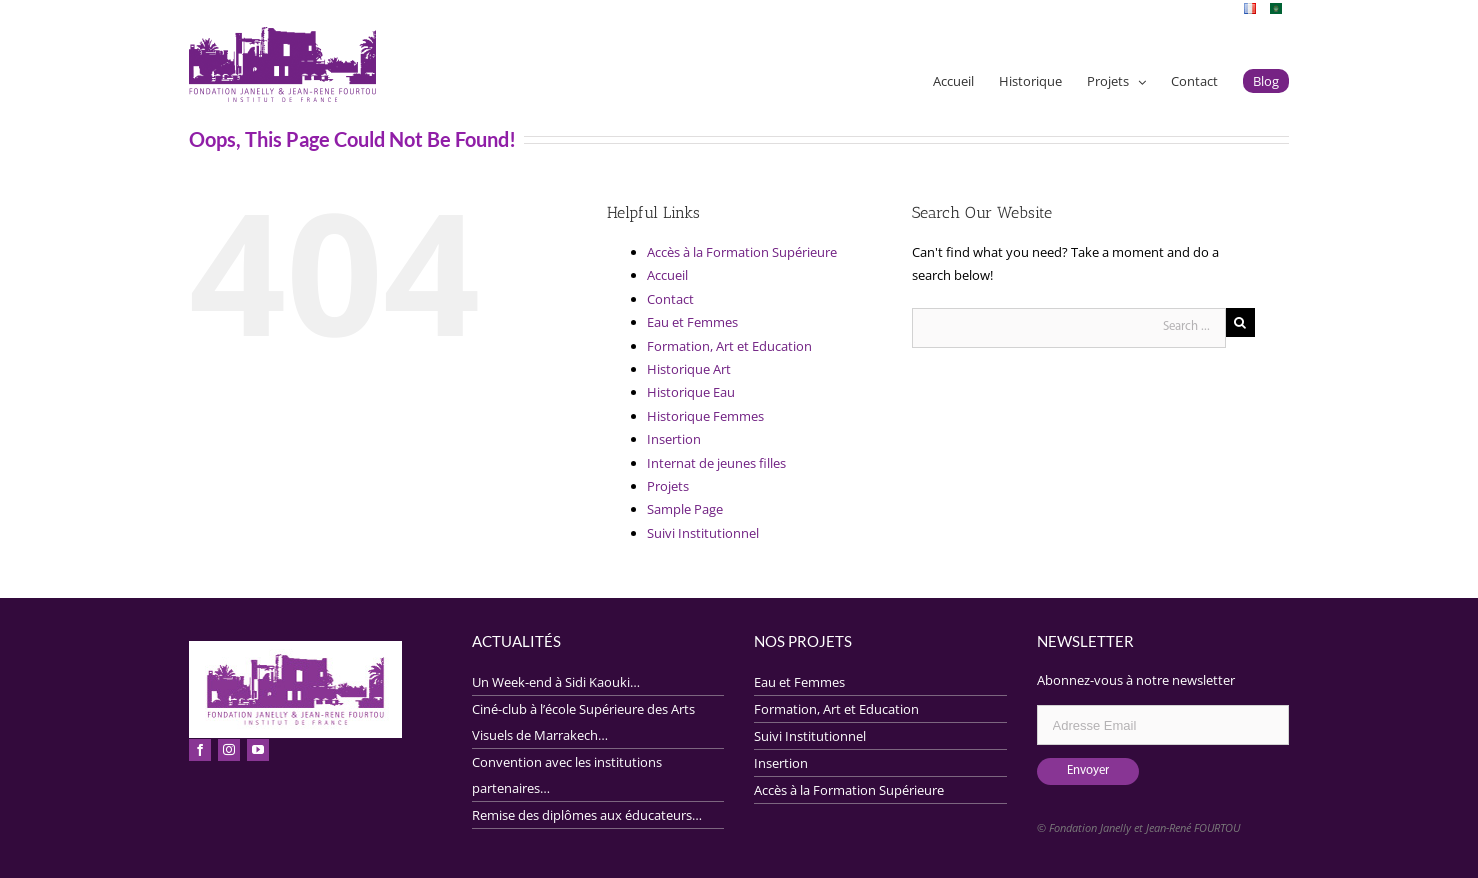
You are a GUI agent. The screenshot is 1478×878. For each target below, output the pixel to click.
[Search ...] (1069, 328)
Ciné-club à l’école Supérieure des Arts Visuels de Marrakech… (583, 722)
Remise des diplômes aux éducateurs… (587, 815)
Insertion (674, 439)
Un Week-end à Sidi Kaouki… (556, 682)
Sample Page (685, 509)
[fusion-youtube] (258, 750)
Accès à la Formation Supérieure (742, 252)
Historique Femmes (705, 416)
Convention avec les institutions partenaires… (567, 775)
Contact (670, 299)
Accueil (667, 275)
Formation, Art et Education (729, 346)
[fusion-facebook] (200, 750)
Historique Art (689, 369)
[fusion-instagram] (229, 750)
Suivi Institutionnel (703, 533)
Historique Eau (691, 392)
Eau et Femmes (692, 322)
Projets (668, 486)
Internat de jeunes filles (716, 463)
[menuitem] (1250, 7)
